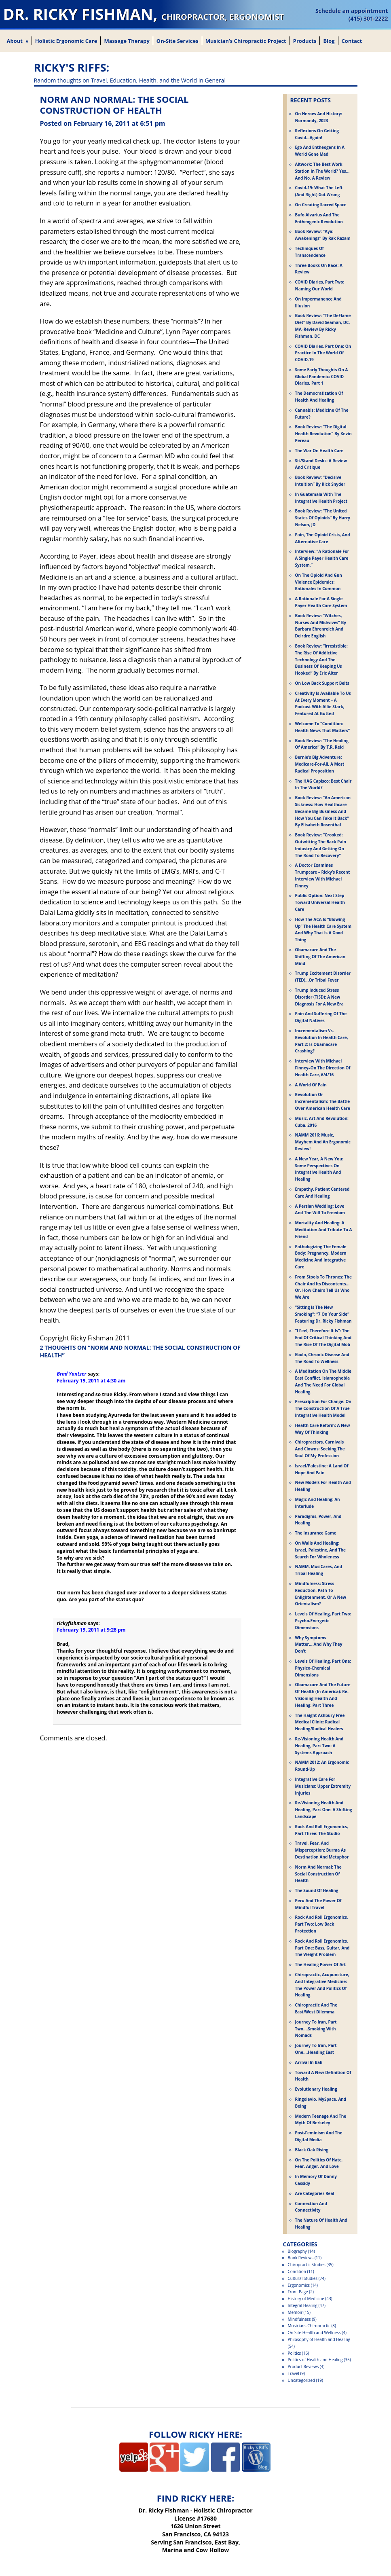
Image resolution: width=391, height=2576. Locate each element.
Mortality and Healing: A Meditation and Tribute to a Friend (323, 1229)
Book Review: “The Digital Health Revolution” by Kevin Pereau (323, 433)
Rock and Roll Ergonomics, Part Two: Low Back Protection (321, 1924)
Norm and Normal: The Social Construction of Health (318, 1874)
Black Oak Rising (311, 2150)
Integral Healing (302, 2305)
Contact (352, 40)
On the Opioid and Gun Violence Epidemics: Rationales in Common (318, 582)
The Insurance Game (315, 1533)
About (15, 40)
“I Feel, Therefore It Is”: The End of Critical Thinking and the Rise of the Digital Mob (323, 1337)
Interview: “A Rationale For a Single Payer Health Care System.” (322, 558)
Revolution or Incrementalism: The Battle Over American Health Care (322, 1101)
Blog (328, 40)
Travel (293, 2373)
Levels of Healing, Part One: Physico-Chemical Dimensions (323, 1668)
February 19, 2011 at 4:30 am (91, 1380)
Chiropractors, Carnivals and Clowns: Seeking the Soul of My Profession (320, 1448)
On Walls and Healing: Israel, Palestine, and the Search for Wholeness (320, 1550)
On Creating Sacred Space (321, 204)
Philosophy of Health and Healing (319, 2339)
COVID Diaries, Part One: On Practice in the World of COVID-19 (323, 353)
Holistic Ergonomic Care (66, 40)
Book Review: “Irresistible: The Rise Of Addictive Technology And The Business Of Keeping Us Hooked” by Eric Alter (321, 659)
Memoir (295, 2312)
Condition (297, 2271)
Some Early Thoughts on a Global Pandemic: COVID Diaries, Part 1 (321, 376)
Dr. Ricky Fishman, (143, 13)
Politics (294, 2353)
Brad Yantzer (72, 1373)
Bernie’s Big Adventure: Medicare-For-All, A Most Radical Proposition (320, 764)
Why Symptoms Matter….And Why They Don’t (318, 1644)
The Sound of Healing (316, 1890)
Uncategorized (301, 2380)
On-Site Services (177, 40)
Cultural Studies (303, 2278)
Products (305, 40)
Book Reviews (301, 2258)
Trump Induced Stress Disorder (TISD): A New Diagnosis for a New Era (319, 997)
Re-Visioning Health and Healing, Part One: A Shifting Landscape (323, 1809)
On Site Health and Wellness (314, 2332)
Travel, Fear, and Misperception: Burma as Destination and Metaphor (322, 1850)
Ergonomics (299, 2285)
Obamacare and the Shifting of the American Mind (320, 956)
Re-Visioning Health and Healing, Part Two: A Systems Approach (319, 1745)
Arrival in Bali (309, 2062)
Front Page (298, 2291)
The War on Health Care (319, 450)
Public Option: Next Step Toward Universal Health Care (320, 902)
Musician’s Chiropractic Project (245, 40)
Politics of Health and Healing (315, 2359)
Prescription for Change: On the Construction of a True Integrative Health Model (323, 1408)
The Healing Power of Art (320, 1964)
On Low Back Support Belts (322, 683)
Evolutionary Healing (316, 2089)
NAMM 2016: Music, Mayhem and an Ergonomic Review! (323, 1141)
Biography (297, 2251)
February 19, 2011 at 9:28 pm (91, 1629)
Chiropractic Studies (306, 2264)
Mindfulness (299, 2319)
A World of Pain (311, 1085)
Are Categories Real (314, 2193)
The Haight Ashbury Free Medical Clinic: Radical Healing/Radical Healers (320, 1722)
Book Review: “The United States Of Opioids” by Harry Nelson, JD (323, 517)
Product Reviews (303, 2366)
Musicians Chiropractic (309, 2325)
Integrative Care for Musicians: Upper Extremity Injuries (323, 1786)
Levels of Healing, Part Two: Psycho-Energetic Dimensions (323, 1620)
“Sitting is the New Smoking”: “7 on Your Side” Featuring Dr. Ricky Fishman (323, 1314)
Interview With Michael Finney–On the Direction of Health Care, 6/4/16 (323, 1067)
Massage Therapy (126, 40)
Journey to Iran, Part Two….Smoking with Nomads (316, 2028)
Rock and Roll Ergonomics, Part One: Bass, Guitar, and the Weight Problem (322, 1948)
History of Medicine (306, 2298)
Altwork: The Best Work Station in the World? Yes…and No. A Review (322, 171)
